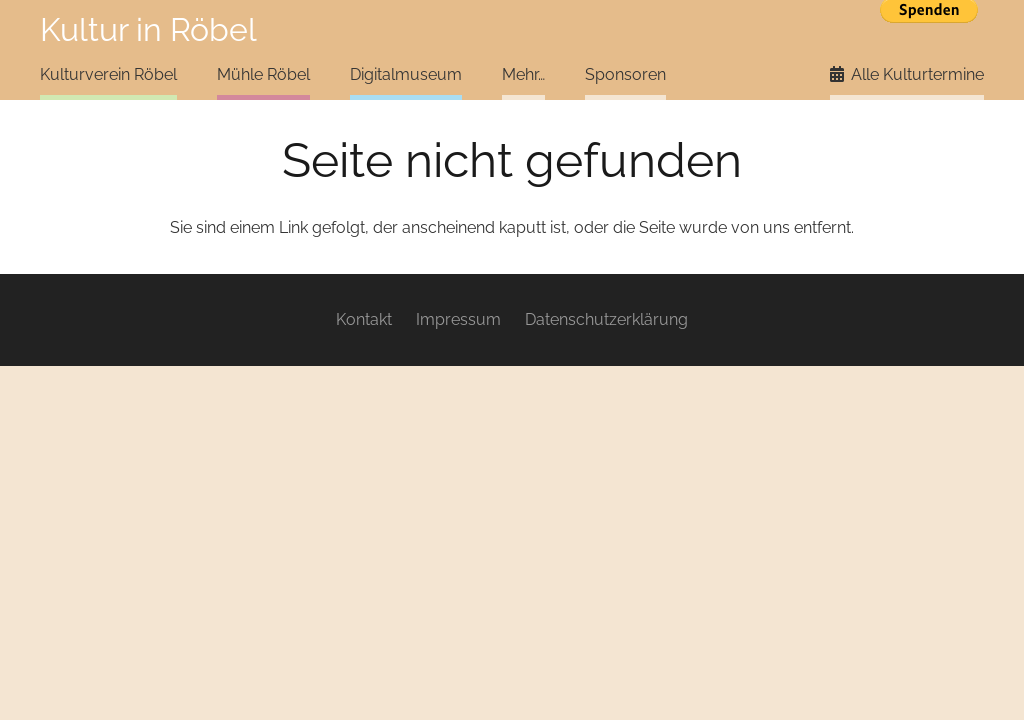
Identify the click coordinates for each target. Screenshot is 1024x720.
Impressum (458, 319)
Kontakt (364, 319)
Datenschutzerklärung (606, 319)
